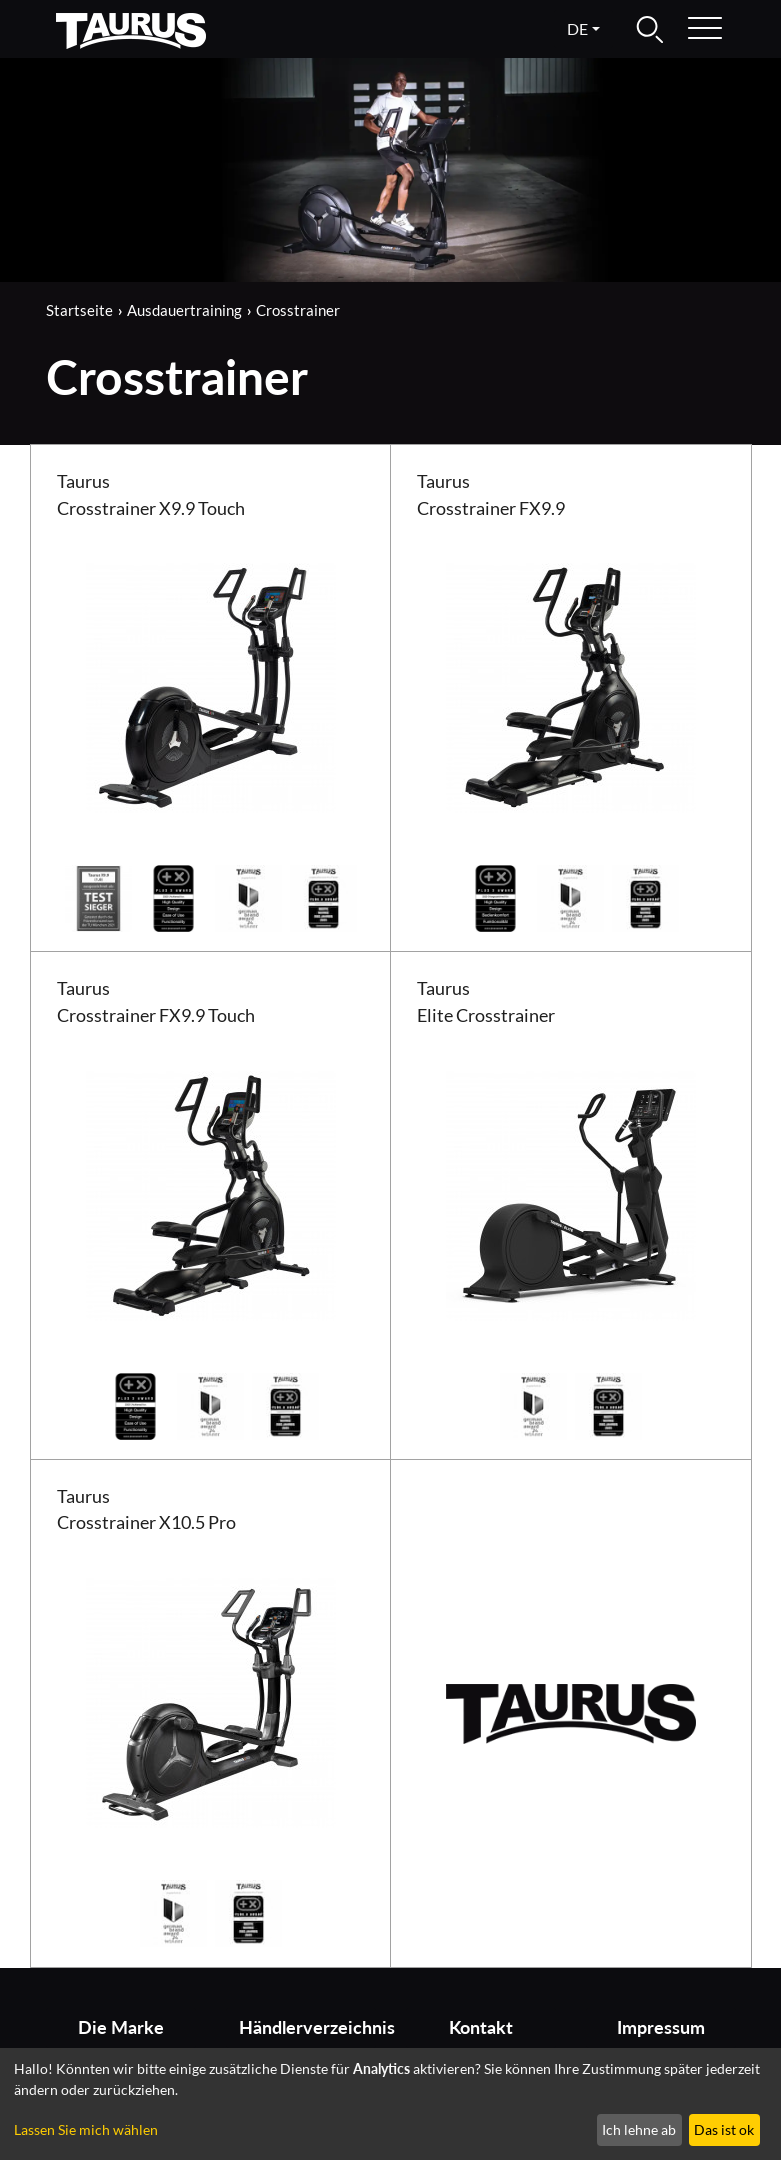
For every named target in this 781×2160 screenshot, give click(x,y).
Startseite (79, 310)
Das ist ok (724, 2129)
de (577, 28)
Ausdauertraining (184, 310)
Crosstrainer (298, 310)
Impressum (661, 2027)
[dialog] (390, 2104)
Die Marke (121, 2027)
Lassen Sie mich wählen (86, 2129)
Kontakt (481, 2027)
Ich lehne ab (639, 2129)
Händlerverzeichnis (307, 2027)
